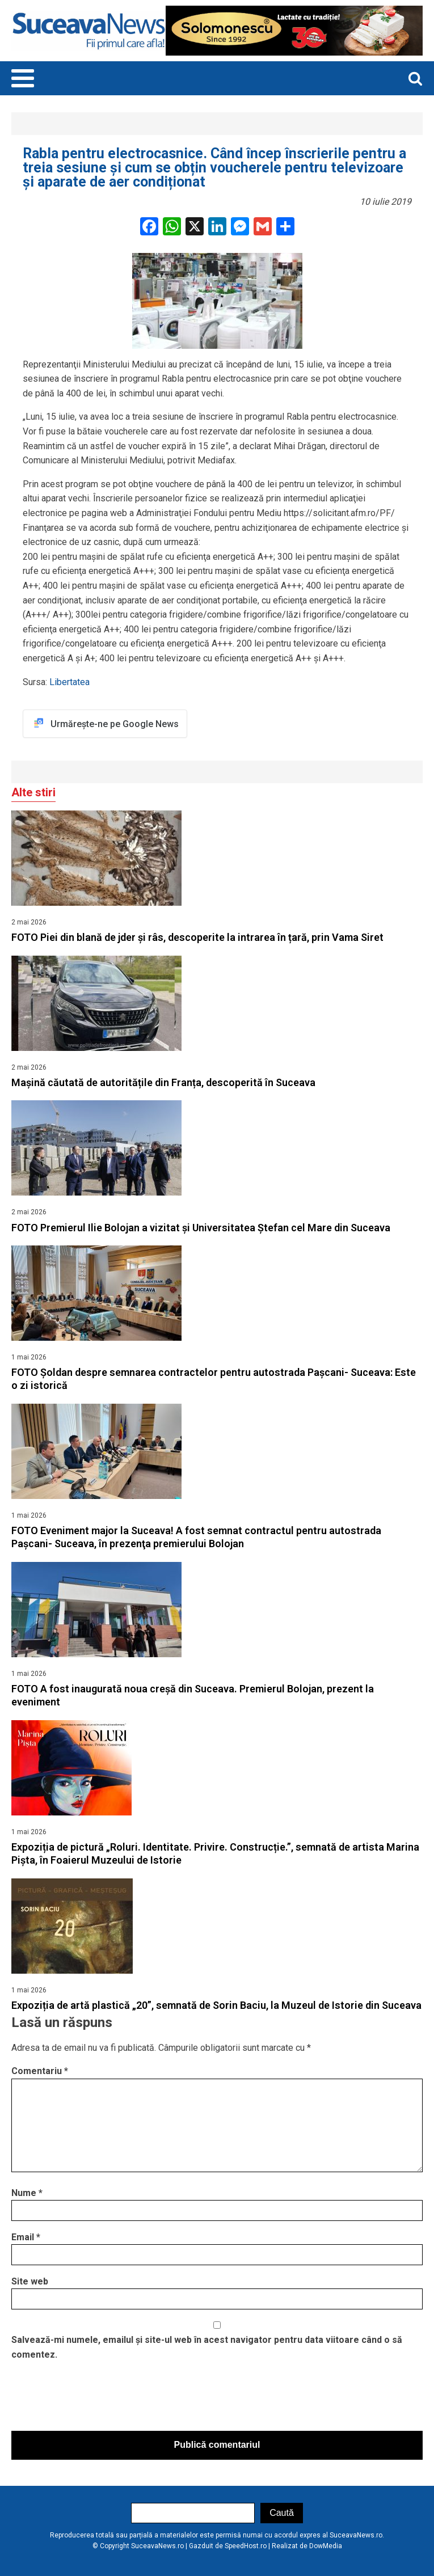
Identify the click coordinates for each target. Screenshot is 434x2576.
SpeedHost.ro (246, 2546)
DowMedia (325, 2546)
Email (25, 2237)
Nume (27, 2193)
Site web (29, 2281)
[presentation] (97, 2398)
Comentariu (39, 2071)
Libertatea (68, 682)
